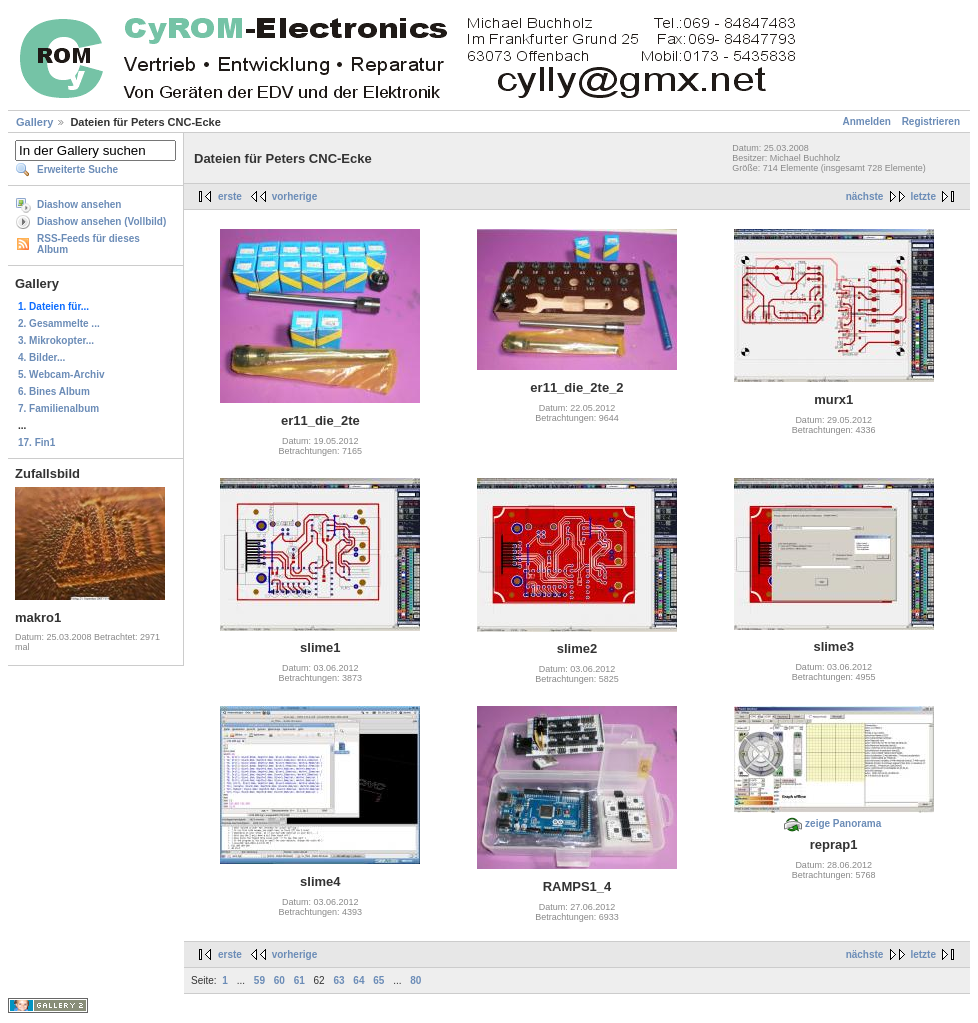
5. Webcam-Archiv (61, 374)
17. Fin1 (36, 442)
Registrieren (931, 121)
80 (415, 980)
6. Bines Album (54, 391)
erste (230, 196)
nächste (865, 196)
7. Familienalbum (58, 408)
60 (279, 980)
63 (338, 980)
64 (358, 980)
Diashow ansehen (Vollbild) (101, 221)
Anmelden (867, 121)
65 (378, 980)
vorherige (295, 196)
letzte (923, 196)
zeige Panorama (843, 823)
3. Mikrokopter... (56, 340)
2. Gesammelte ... (59, 323)
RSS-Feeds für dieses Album (88, 244)
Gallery (34, 122)
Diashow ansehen (79, 204)
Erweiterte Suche (77, 169)
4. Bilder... (41, 357)
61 (299, 980)
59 (259, 980)
